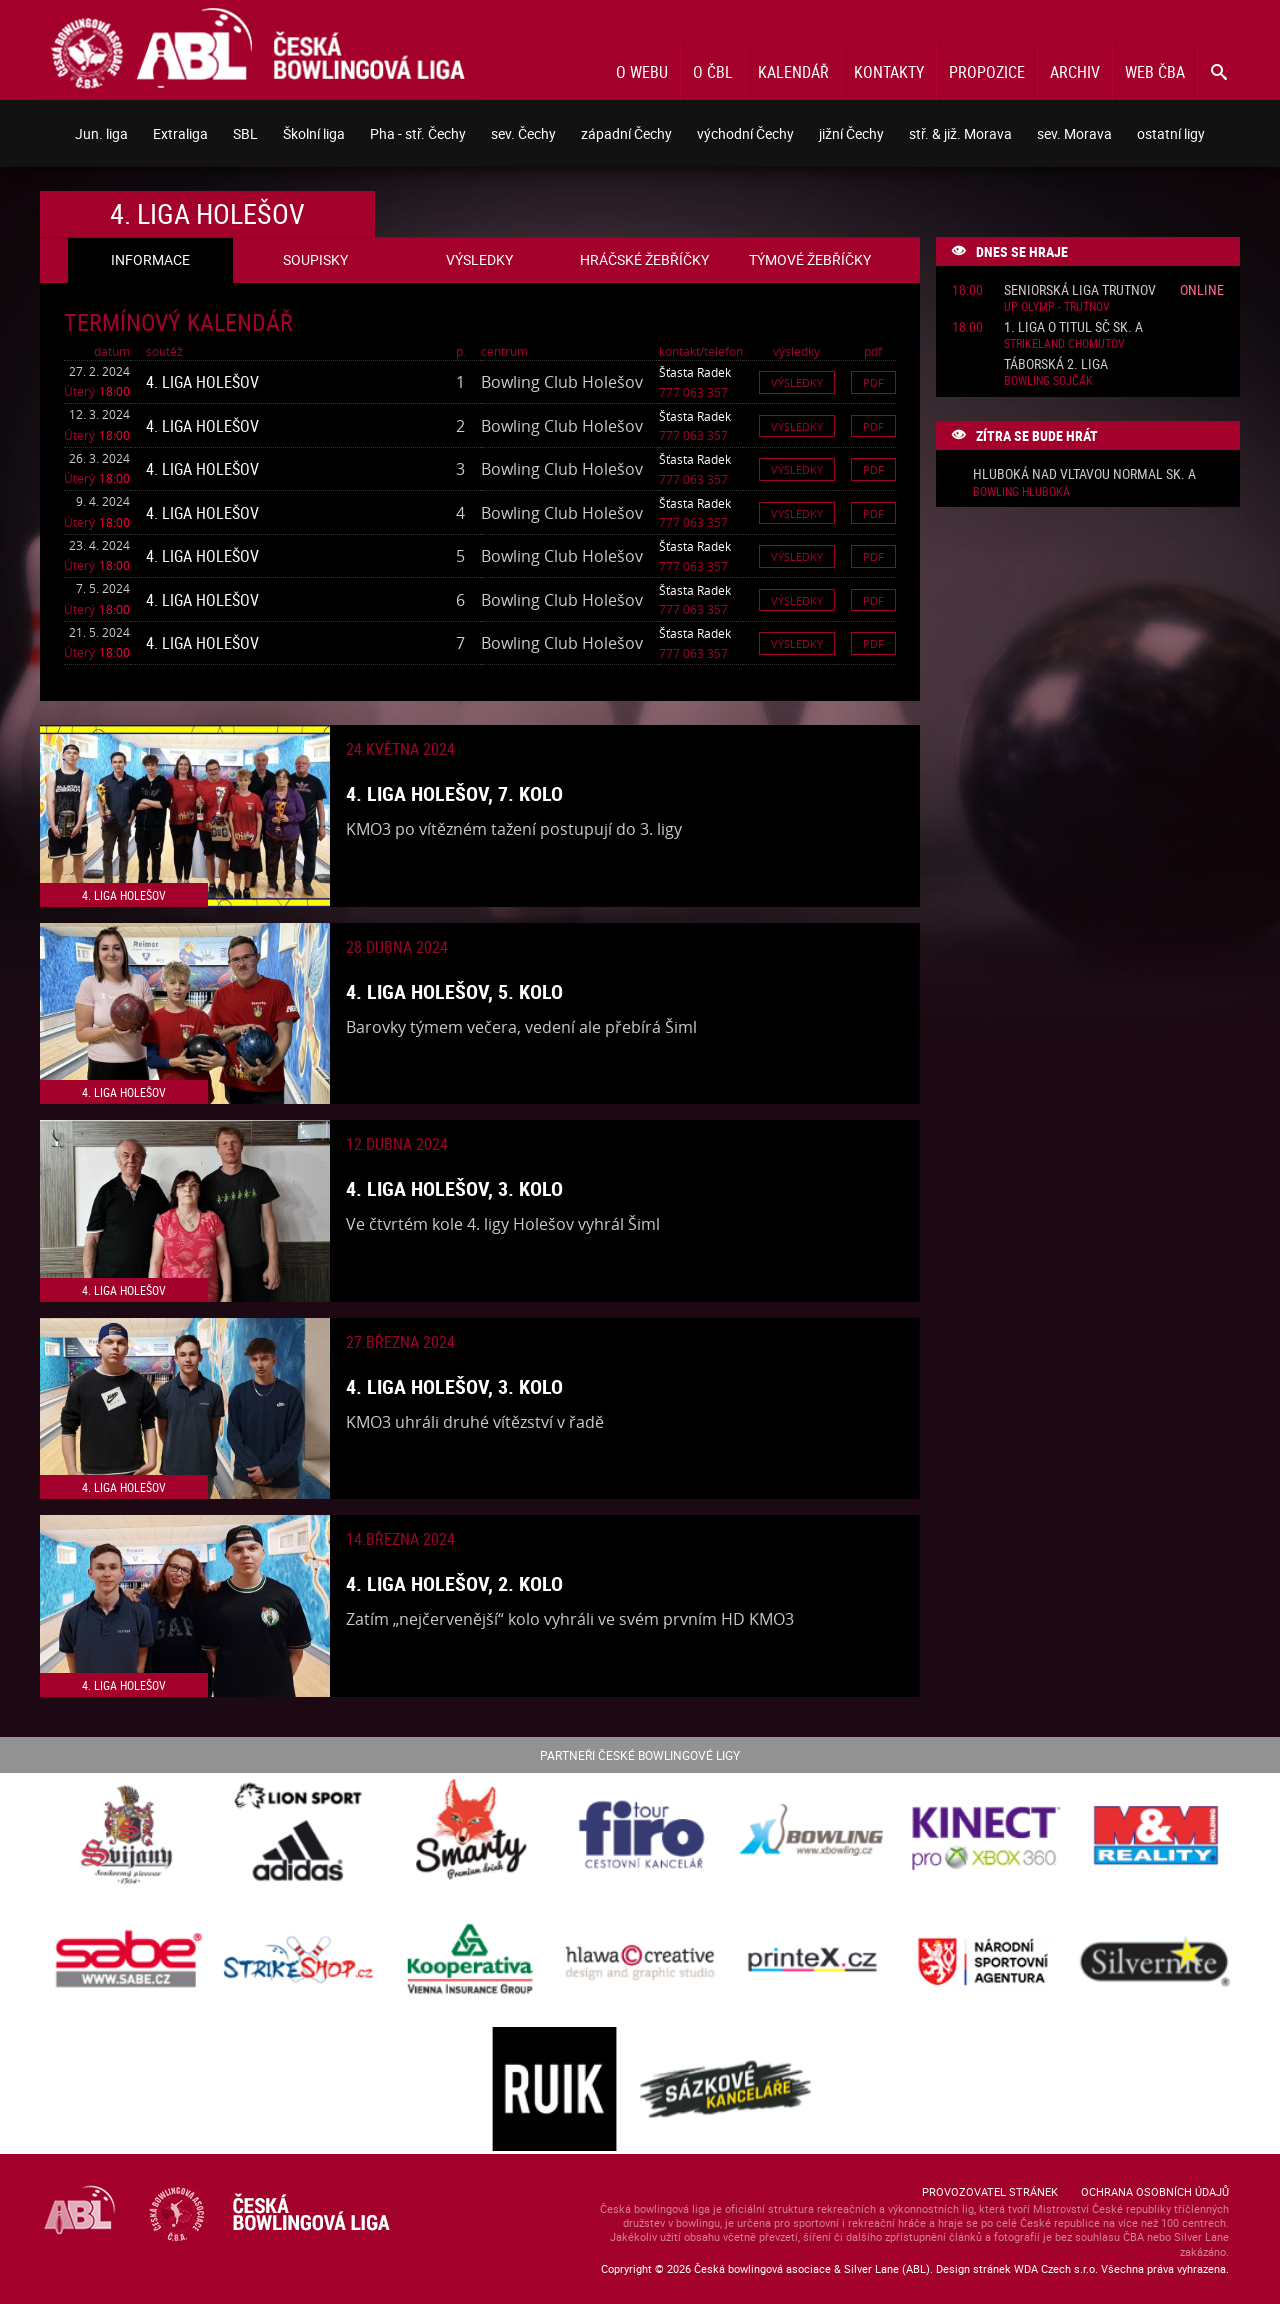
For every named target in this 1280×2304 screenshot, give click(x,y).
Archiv (1075, 72)
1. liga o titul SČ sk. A (1073, 327)
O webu (642, 72)
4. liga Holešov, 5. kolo (454, 991)
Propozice (987, 72)
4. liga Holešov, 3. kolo (454, 1188)
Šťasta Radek (695, 372)
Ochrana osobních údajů (1155, 2191)
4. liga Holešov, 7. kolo (454, 793)
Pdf (873, 382)
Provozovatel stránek (990, 2191)
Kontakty (889, 72)
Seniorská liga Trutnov (1080, 290)
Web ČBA (1155, 72)
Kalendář (793, 72)
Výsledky (797, 382)
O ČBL (713, 72)
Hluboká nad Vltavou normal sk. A (1084, 474)
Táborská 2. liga (1056, 364)
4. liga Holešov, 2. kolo (454, 1583)
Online (1202, 289)
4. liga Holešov (202, 382)
